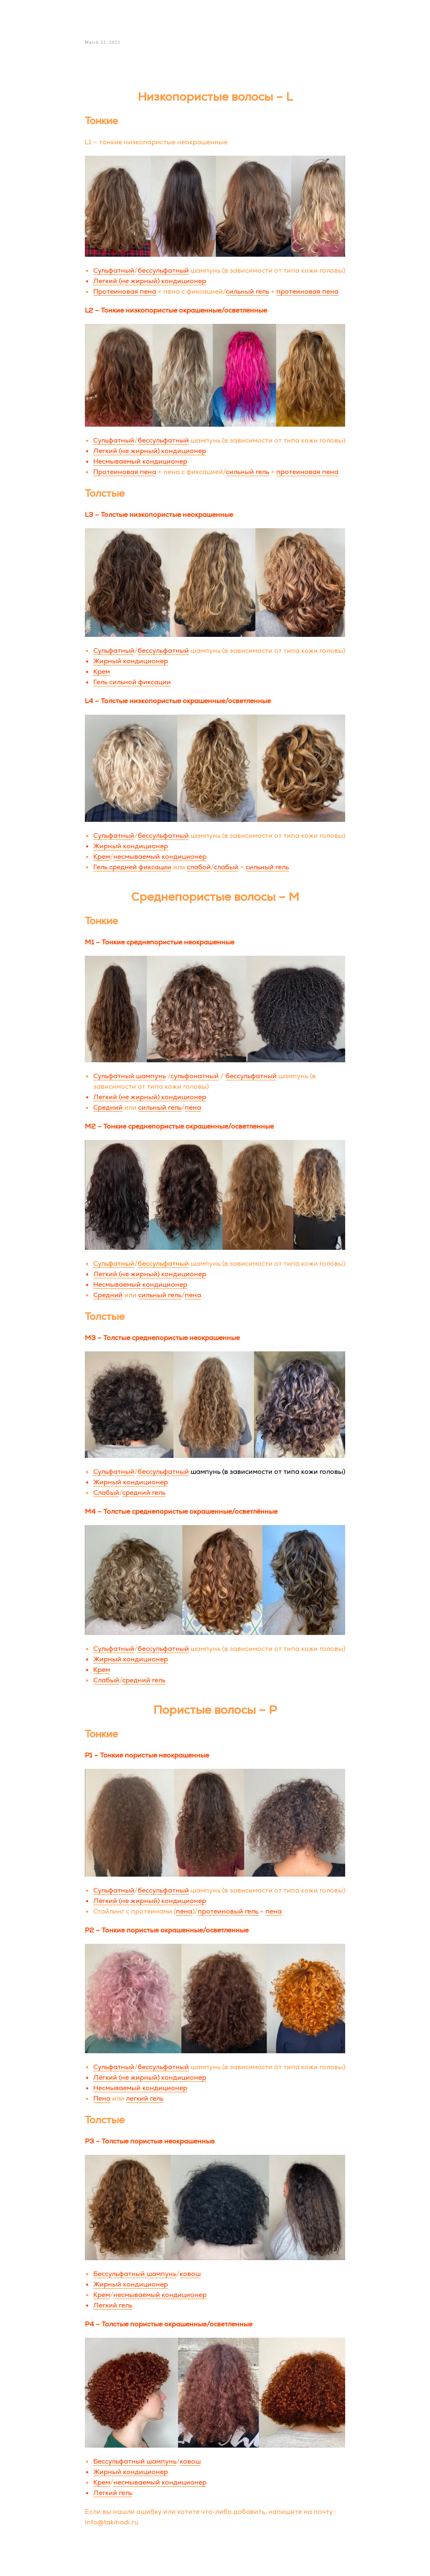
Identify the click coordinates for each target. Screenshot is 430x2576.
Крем (101, 673)
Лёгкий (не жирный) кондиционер (149, 1902)
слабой (199, 869)
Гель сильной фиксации (132, 684)
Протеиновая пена (124, 293)
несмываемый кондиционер (160, 858)
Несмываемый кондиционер (140, 463)
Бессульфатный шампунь (134, 2275)
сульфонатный (194, 1078)
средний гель (143, 1494)
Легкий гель (112, 2307)
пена (193, 1109)
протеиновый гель (228, 1913)
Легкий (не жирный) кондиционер (149, 283)
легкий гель (144, 2100)
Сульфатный (113, 272)
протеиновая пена (307, 293)
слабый (226, 869)
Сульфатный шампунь (129, 1078)
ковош (190, 2275)
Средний (108, 1109)
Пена (101, 2100)
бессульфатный (163, 272)
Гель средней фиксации (132, 869)
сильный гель (247, 293)
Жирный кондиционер (130, 663)
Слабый (106, 1494)
